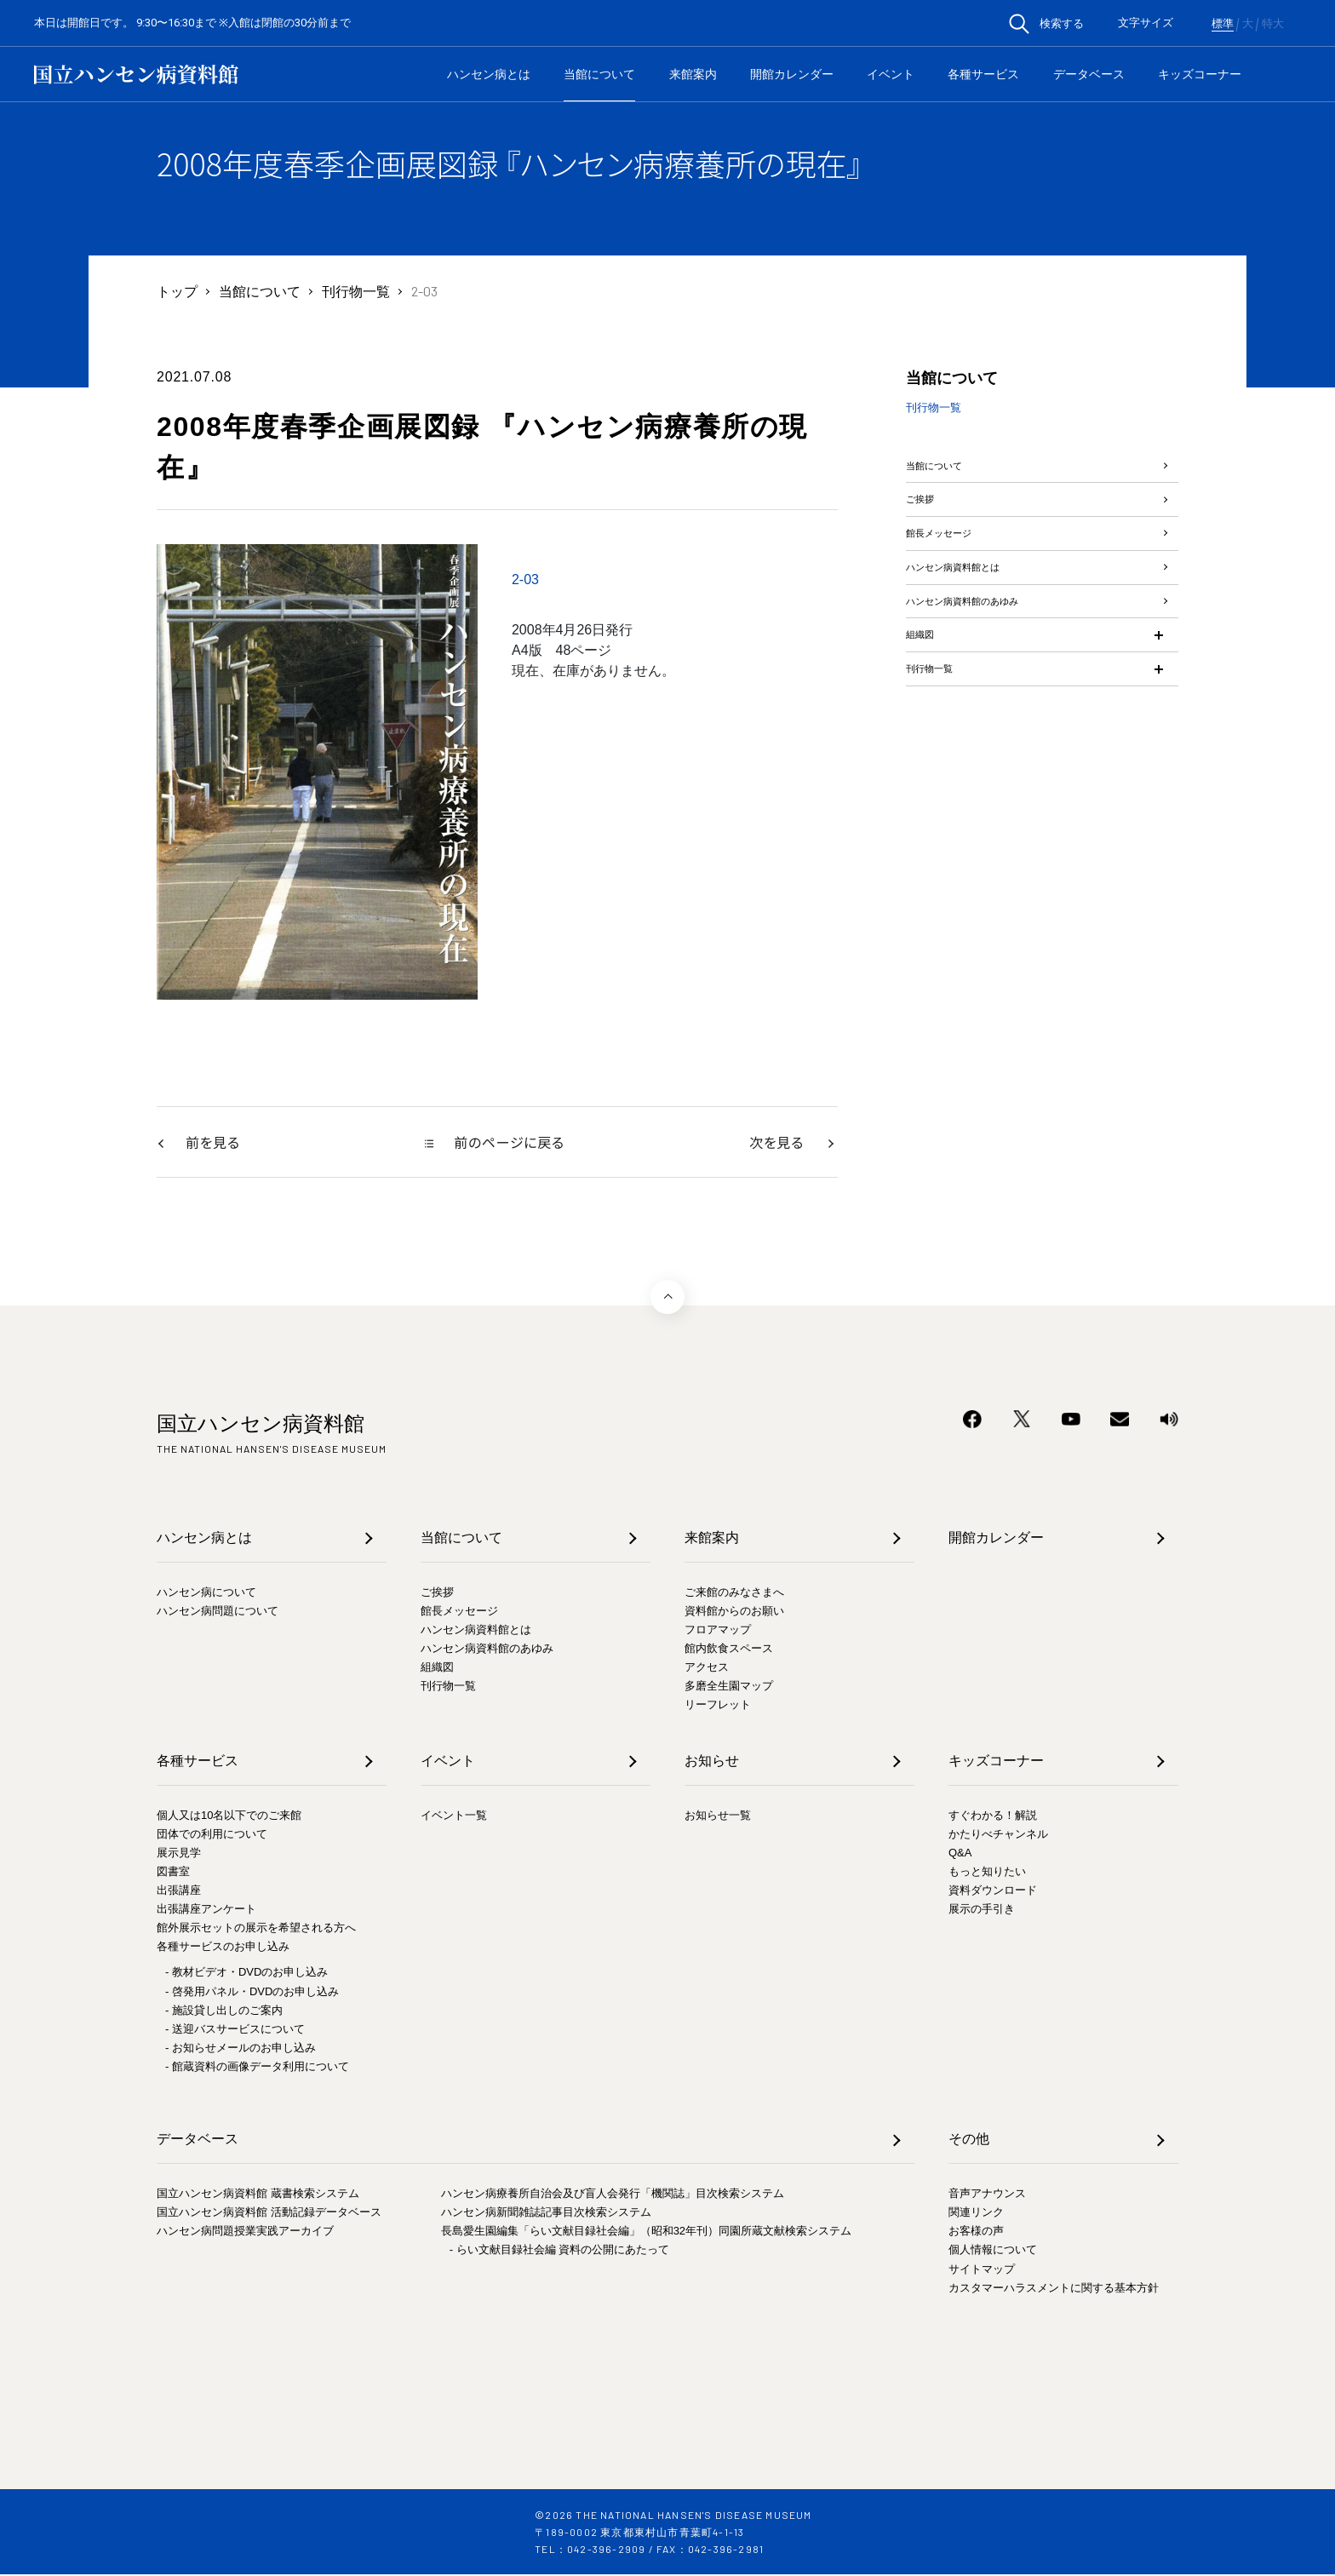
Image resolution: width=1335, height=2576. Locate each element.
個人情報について (992, 2251)
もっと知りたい (987, 1872)
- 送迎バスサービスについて (235, 2029)
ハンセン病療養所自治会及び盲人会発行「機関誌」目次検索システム (612, 2195)
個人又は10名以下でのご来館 (229, 1816)
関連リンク (976, 2213)
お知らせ (712, 1761)
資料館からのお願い (734, 1611)
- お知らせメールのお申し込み (240, 2048)
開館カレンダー (792, 74)
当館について (599, 74)
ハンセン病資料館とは (974, 624)
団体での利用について (212, 1834)
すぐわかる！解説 (992, 1816)
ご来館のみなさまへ (734, 1592)
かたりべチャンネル (998, 1834)
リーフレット (718, 1706)
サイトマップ (981, 2269)
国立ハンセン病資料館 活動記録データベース (269, 2213)
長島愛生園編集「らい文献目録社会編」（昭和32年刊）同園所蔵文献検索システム (646, 2232)
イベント (890, 74)
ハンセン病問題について (217, 1611)
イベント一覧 (454, 1816)
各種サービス (983, 74)
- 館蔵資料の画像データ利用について (257, 2067)
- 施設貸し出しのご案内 (224, 2011)
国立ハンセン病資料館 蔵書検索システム (258, 2195)
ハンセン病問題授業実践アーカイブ (245, 2232)
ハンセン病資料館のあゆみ (987, 675)
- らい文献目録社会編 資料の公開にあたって (560, 2251)
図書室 (173, 1872)
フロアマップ (718, 1631)
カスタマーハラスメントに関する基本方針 (1053, 2288)
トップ (177, 291)
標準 (1223, 24)
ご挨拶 (926, 524)
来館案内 (693, 74)
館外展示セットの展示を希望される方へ (256, 1929)
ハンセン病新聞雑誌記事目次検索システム (546, 2213)
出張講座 (179, 1891)
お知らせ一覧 (718, 1816)
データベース (1089, 74)
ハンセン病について (206, 1592)
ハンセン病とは (488, 74)
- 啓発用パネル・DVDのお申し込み (252, 1992)
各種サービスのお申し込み (223, 1948)
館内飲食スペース (729, 1650)
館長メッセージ (953, 574)
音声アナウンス (987, 2195)
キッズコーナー (1199, 74)
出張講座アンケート (206, 1910)
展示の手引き (981, 1910)
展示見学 (179, 1853)
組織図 (926, 725)
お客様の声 (976, 2232)
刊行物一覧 (356, 291)
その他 (968, 2140)
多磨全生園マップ (729, 1687)
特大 (1273, 24)
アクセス (707, 1668)
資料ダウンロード (992, 1891)
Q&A (959, 1853)
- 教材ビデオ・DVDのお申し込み (246, 1973)
